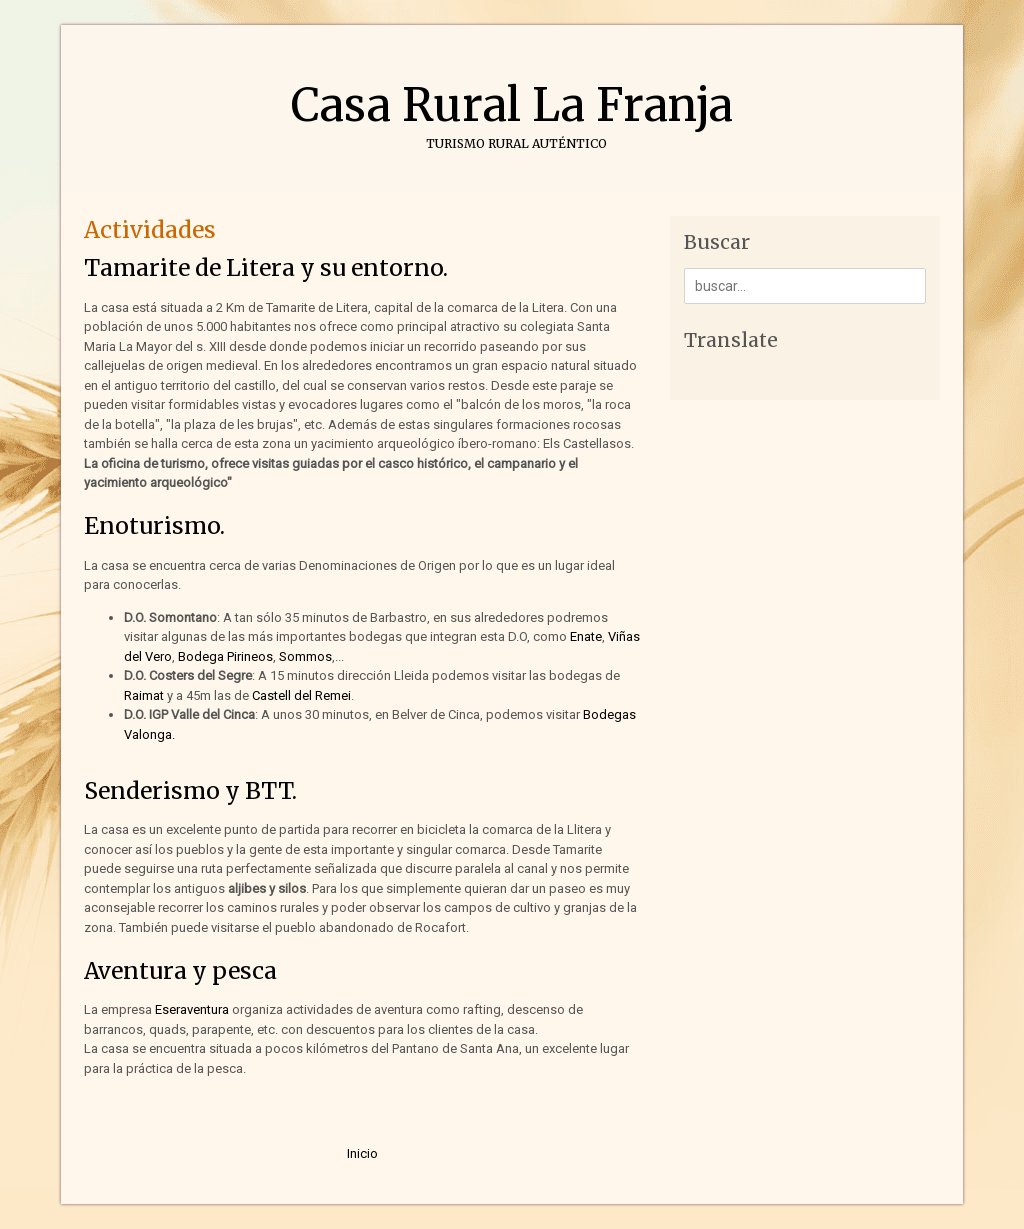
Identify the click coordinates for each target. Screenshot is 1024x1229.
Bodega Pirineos (225, 656)
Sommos (305, 656)
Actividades (150, 229)
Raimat (145, 695)
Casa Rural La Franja (512, 105)
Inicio (362, 1153)
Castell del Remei (300, 695)
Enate (586, 636)
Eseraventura (192, 1009)
